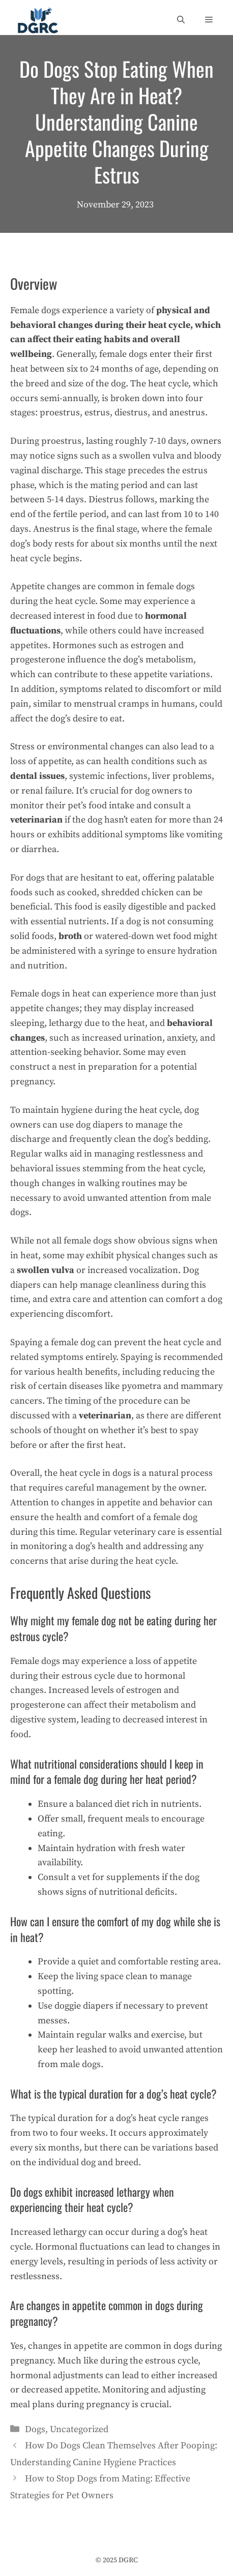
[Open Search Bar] (181, 20)
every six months (44, 2148)
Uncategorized (79, 2429)
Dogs (35, 2429)
